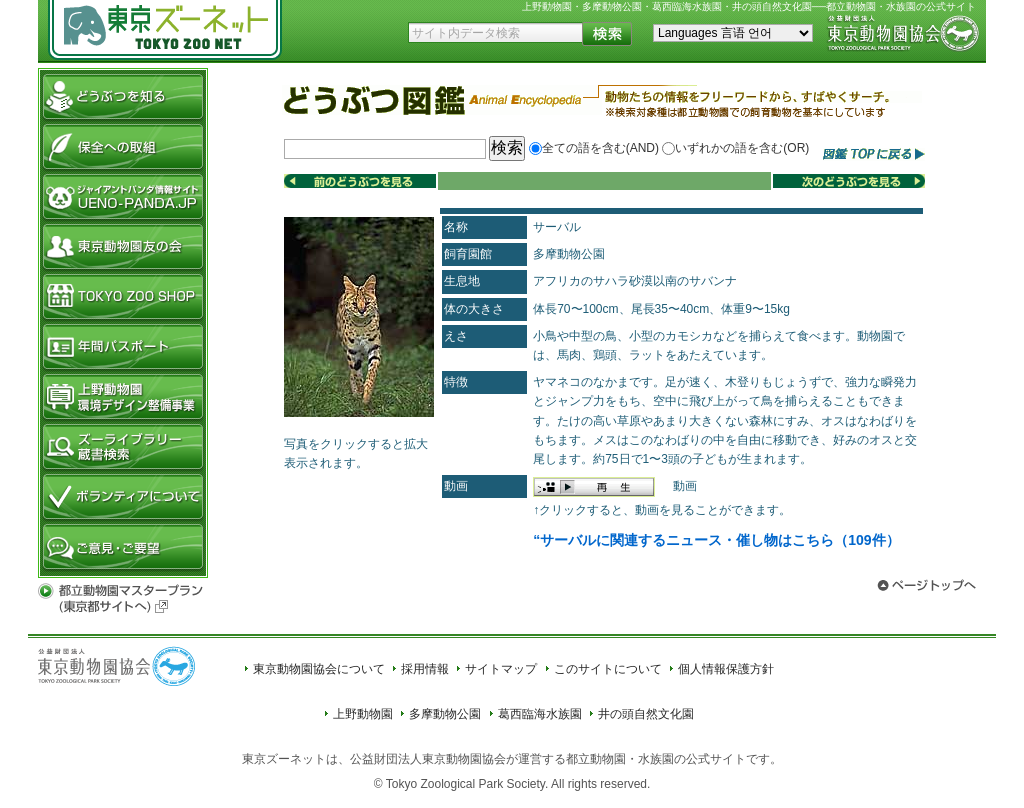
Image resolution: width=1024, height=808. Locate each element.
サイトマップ (501, 669)
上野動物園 (363, 714)
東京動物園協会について (319, 669)
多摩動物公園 (445, 714)
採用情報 (425, 669)
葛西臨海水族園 (540, 714)
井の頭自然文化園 (646, 714)
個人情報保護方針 (726, 669)
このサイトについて (608, 669)
